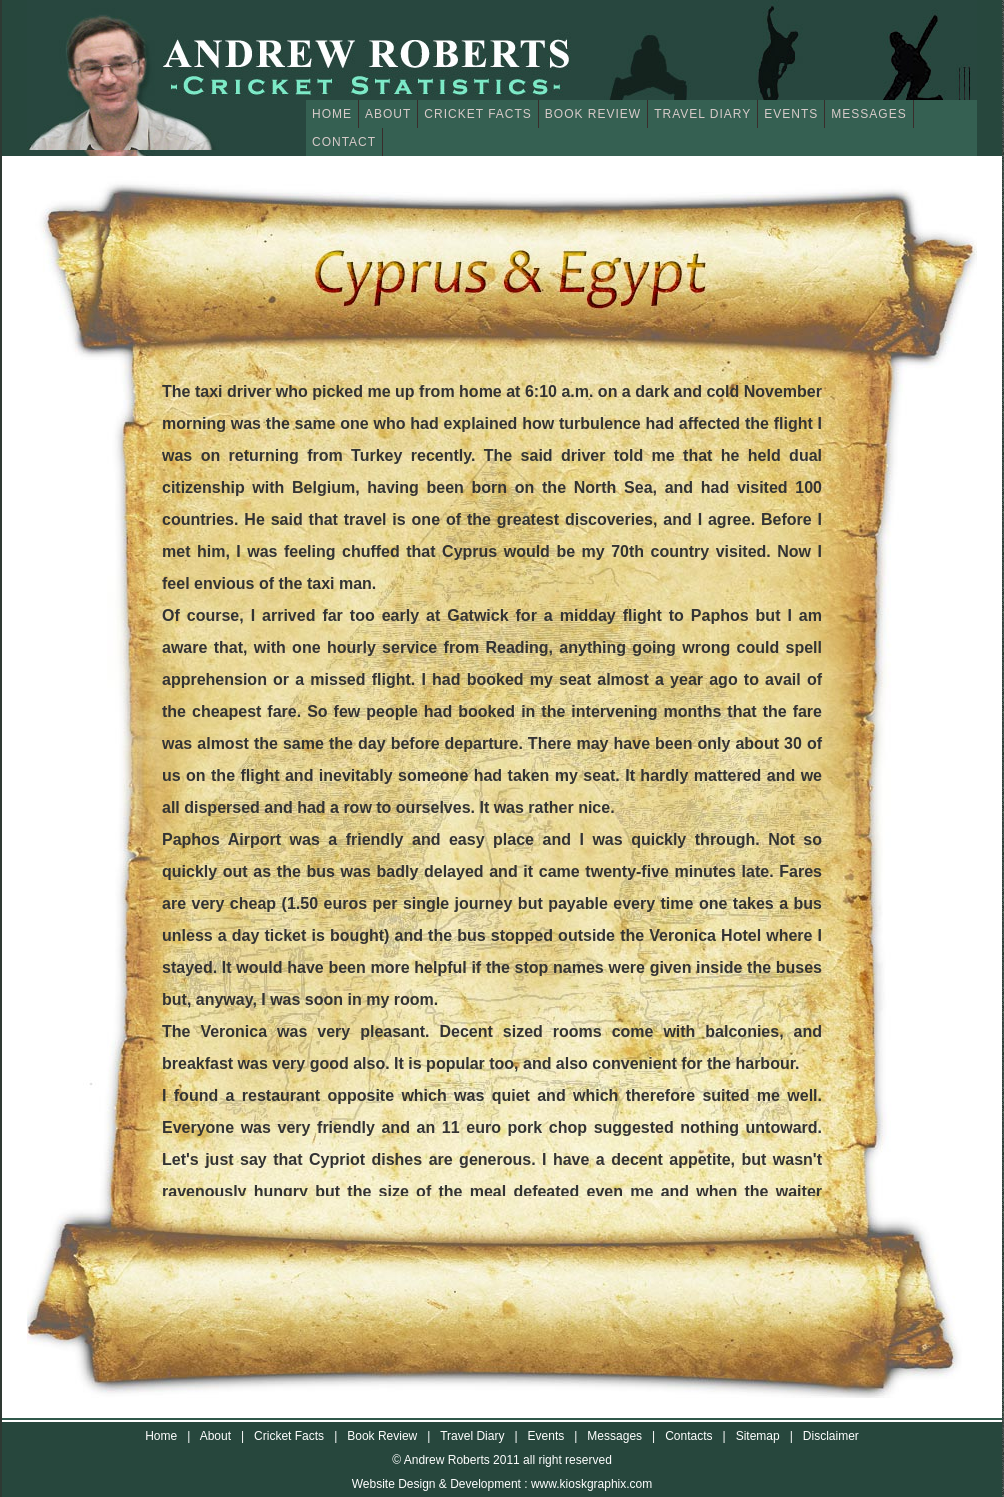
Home (332, 114)
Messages (868, 114)
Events (791, 114)
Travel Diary (702, 114)
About (388, 114)
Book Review (593, 114)
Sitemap (758, 1436)
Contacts (688, 1436)
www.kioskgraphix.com (591, 1484)
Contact (344, 142)
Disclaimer (831, 1436)
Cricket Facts (477, 114)
